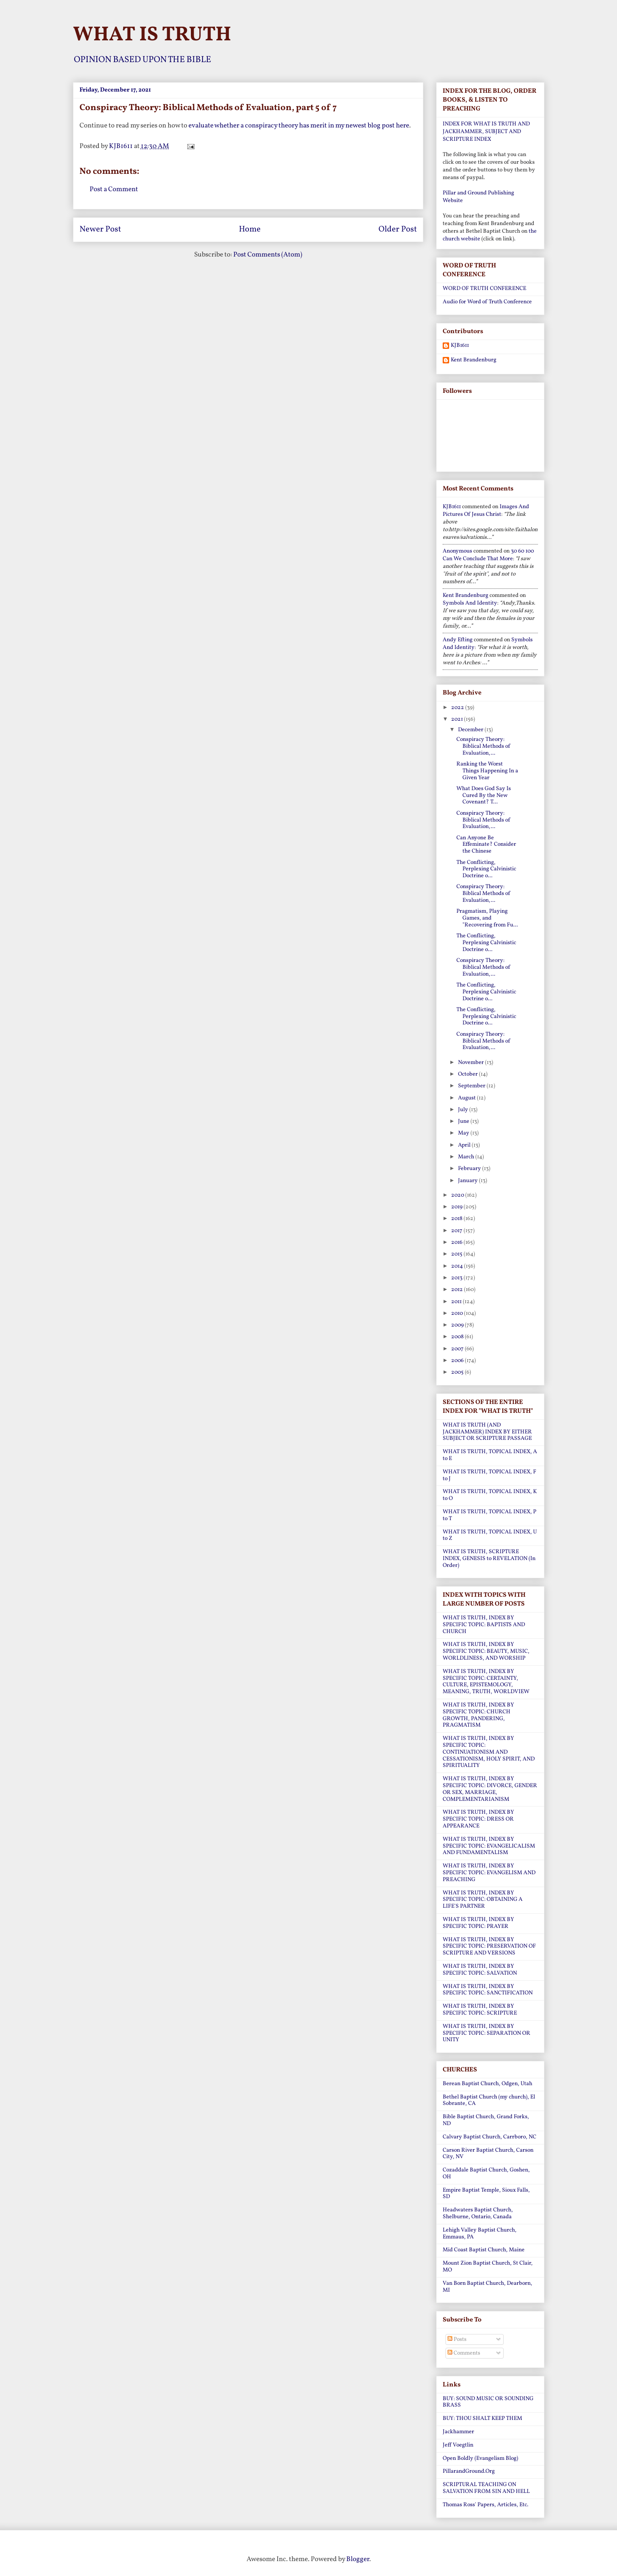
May (464, 1133)
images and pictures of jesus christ (486, 510)
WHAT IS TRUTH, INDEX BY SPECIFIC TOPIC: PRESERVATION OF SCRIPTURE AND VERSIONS (489, 1946)
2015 (457, 1254)
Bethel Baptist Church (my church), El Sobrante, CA (489, 2100)
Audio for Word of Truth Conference (487, 302)
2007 (458, 1349)
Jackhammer (458, 2432)
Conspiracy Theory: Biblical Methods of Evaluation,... (483, 746)
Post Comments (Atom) (267, 254)
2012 (457, 1289)
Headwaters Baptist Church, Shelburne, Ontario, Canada (478, 2213)
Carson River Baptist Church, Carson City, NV (488, 2153)
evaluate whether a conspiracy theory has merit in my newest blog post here (298, 125)
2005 (458, 1372)
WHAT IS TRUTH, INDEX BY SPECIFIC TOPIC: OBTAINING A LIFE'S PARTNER (483, 1900)
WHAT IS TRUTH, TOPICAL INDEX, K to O (490, 1495)
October (468, 1074)
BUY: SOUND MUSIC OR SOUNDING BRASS (488, 2402)
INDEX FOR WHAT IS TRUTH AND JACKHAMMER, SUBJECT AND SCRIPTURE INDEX (486, 131)
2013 (457, 1278)
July (463, 1110)
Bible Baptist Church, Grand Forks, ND (486, 2120)
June (464, 1121)
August (467, 1098)
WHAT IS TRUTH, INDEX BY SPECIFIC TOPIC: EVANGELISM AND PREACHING (489, 1873)
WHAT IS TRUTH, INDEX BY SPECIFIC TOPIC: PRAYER (478, 1923)
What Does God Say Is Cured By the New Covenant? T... (483, 795)
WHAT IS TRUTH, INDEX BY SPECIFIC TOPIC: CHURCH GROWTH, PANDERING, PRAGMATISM (478, 1715)
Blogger (357, 2559)
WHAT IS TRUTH (152, 35)
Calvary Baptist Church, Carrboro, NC (489, 2137)
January (468, 1181)
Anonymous (457, 551)
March (466, 1157)
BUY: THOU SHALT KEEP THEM (482, 2418)
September (472, 1086)
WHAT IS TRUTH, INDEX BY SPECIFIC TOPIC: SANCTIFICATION (488, 1990)
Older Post (398, 229)
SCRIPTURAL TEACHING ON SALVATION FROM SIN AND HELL (486, 2488)
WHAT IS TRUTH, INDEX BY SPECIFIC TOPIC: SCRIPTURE (480, 2009)
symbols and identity (470, 603)
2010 (457, 1313)
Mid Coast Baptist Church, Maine (484, 2250)
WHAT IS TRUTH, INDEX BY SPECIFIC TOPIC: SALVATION (480, 1970)
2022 (458, 707)
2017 (457, 1231)
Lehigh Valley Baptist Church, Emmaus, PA (480, 2233)
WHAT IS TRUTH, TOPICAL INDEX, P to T (489, 1515)
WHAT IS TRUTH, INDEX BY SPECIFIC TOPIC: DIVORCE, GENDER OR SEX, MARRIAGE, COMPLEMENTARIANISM (490, 1789)
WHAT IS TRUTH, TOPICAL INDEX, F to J (489, 1475)
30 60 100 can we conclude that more (488, 555)
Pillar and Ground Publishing (478, 193)
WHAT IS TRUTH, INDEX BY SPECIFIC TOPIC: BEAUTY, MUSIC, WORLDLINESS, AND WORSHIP (486, 1651)
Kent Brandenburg (473, 360)
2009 (458, 1325)
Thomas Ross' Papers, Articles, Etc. (485, 2505)
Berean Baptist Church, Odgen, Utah (487, 2084)
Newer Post (100, 229)
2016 (457, 1242)
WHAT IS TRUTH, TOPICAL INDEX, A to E (490, 1455)
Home (250, 229)
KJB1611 (460, 345)
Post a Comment (114, 189)
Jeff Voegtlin (458, 2445)
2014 (457, 1266)
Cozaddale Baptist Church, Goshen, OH (486, 2173)
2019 (457, 1207)
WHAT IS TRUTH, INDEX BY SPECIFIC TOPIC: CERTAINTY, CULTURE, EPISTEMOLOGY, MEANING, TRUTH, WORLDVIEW (486, 1682)
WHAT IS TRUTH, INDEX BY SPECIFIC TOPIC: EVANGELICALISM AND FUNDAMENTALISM (489, 1846)
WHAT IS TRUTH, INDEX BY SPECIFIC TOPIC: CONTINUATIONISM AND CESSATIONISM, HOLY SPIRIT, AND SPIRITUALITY (489, 1752)
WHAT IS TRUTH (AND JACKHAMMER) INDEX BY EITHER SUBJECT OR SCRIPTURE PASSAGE (487, 1432)
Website (453, 200)
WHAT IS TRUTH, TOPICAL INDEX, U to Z (490, 1535)
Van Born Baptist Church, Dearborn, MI (487, 2287)
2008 (458, 1337)
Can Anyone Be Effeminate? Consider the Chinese (486, 844)
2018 (457, 1218)
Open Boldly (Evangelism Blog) (480, 2458)
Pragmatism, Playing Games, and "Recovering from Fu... (487, 918)
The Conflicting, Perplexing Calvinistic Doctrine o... (486, 869)
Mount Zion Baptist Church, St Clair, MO (488, 2266)
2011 (457, 1302)
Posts (457, 2339)
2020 (458, 1195)
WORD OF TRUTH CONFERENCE (484, 288)
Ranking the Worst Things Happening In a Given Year (487, 771)
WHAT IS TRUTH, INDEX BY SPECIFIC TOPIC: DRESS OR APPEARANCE (478, 1819)
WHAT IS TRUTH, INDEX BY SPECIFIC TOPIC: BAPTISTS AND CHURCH (484, 1624)
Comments (464, 2353)
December (471, 730)
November (471, 1062)
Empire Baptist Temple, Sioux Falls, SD (486, 2193)
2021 (457, 719)
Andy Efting (458, 640)
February (470, 1168)
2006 (458, 1360)
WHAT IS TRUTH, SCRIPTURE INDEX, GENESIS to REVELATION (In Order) (489, 1558)
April (465, 1145)
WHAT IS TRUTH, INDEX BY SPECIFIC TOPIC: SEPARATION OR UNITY (486, 2033)
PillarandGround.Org (469, 2471)
